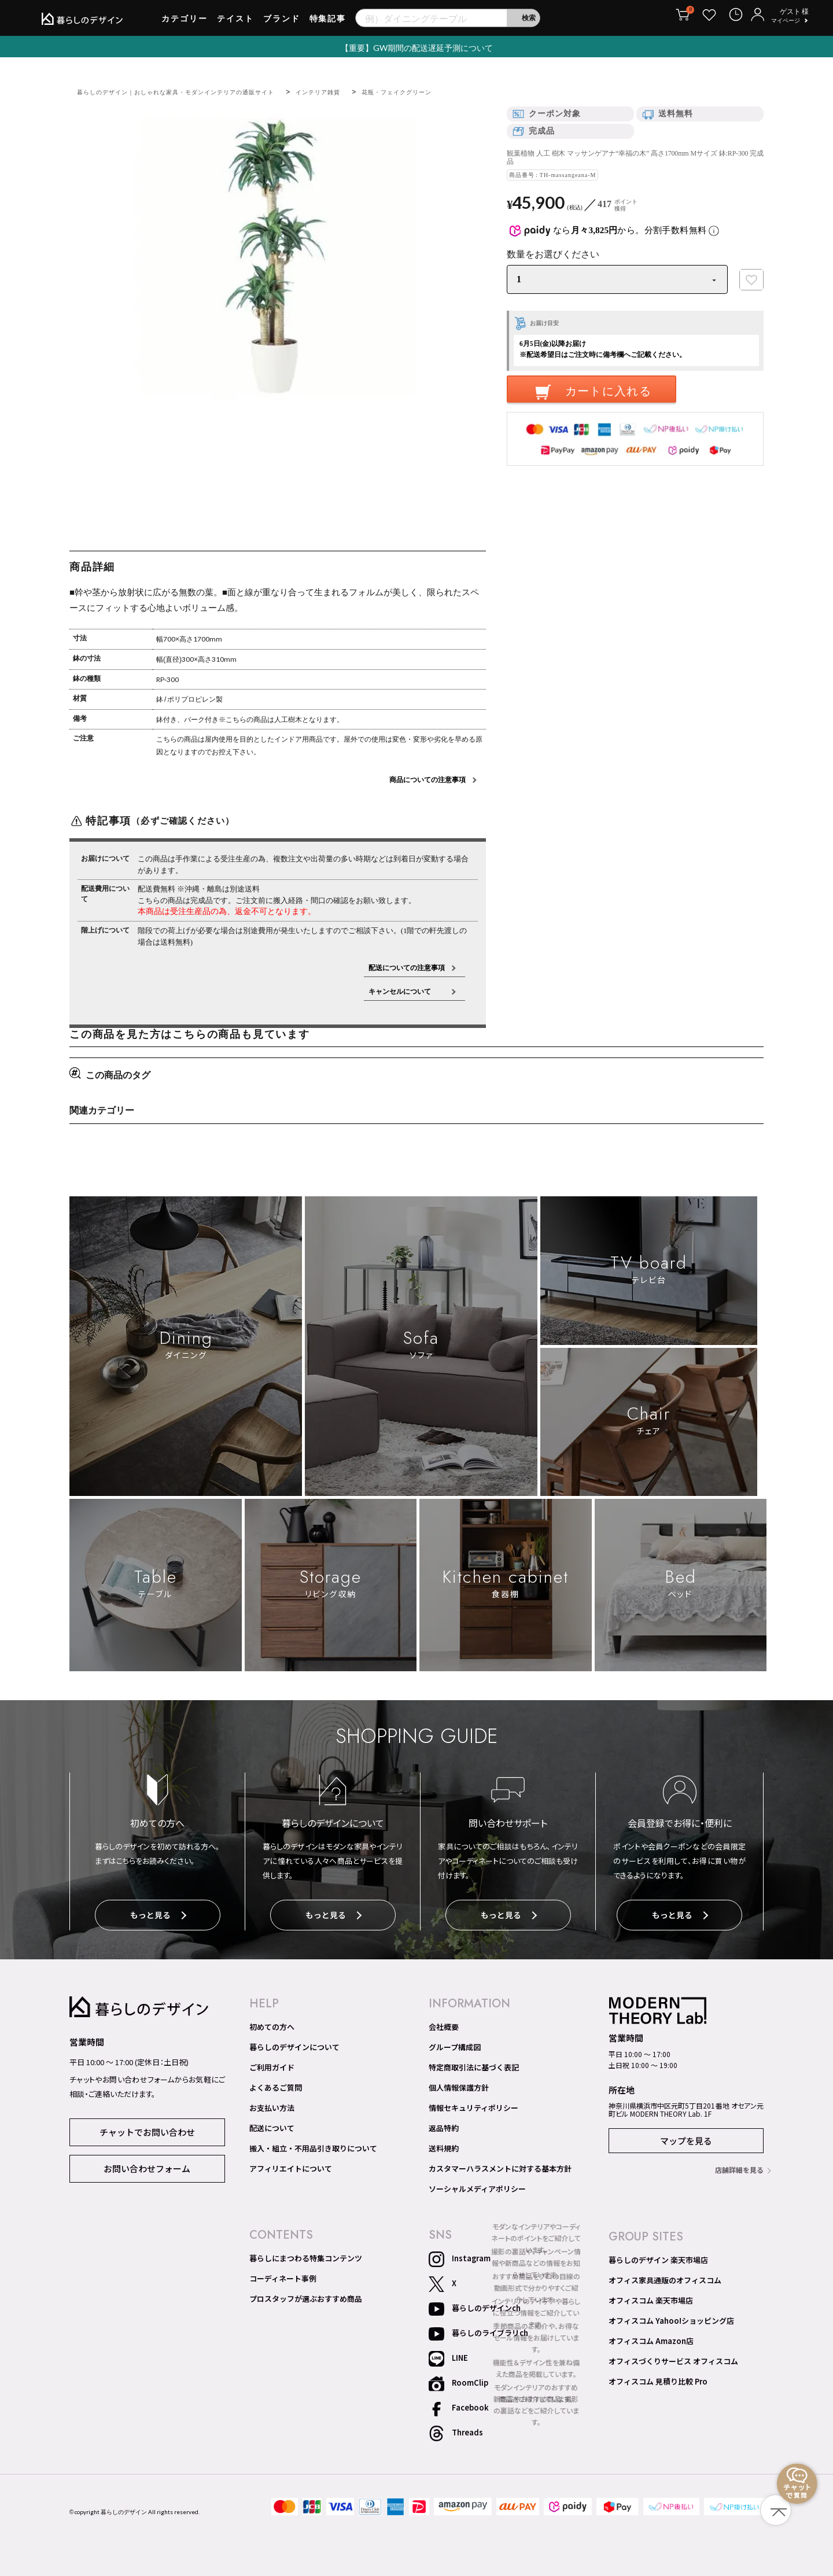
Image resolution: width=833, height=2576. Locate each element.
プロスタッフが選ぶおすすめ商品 (305, 2296)
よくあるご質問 (275, 2085)
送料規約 (444, 2145)
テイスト (235, 22)
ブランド (281, 22)
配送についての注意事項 (406, 967)
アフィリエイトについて (290, 2166)
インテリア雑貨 (361, 91)
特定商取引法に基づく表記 (474, 2064)
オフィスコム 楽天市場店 (651, 2298)
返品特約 (444, 2125)
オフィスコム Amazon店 (651, 2338)
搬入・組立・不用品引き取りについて (313, 2145)
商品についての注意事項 (427, 779)
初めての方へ (271, 2024)
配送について (271, 2125)
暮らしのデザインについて (294, 2044)
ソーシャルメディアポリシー (477, 2186)
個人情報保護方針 (459, 2085)
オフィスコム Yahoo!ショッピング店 (671, 2318)
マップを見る (686, 2138)
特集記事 (328, 22)
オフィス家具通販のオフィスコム (665, 2277)
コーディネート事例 (282, 2276)
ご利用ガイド (271, 2064)
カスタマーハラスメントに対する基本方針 (500, 2166)
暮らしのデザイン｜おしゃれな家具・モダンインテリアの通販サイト (195, 91)
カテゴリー (184, 22)
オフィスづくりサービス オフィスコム (673, 2358)
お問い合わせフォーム (147, 2164)
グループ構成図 (455, 2044)
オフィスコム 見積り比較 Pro (658, 2379)
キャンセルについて (406, 991)
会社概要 (444, 2024)
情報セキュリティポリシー (473, 2105)
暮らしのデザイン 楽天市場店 (658, 2257)
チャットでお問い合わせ (147, 2128)
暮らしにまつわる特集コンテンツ (305, 2255)
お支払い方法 (271, 2105)
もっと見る (158, 1915)
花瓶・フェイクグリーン (452, 91)
